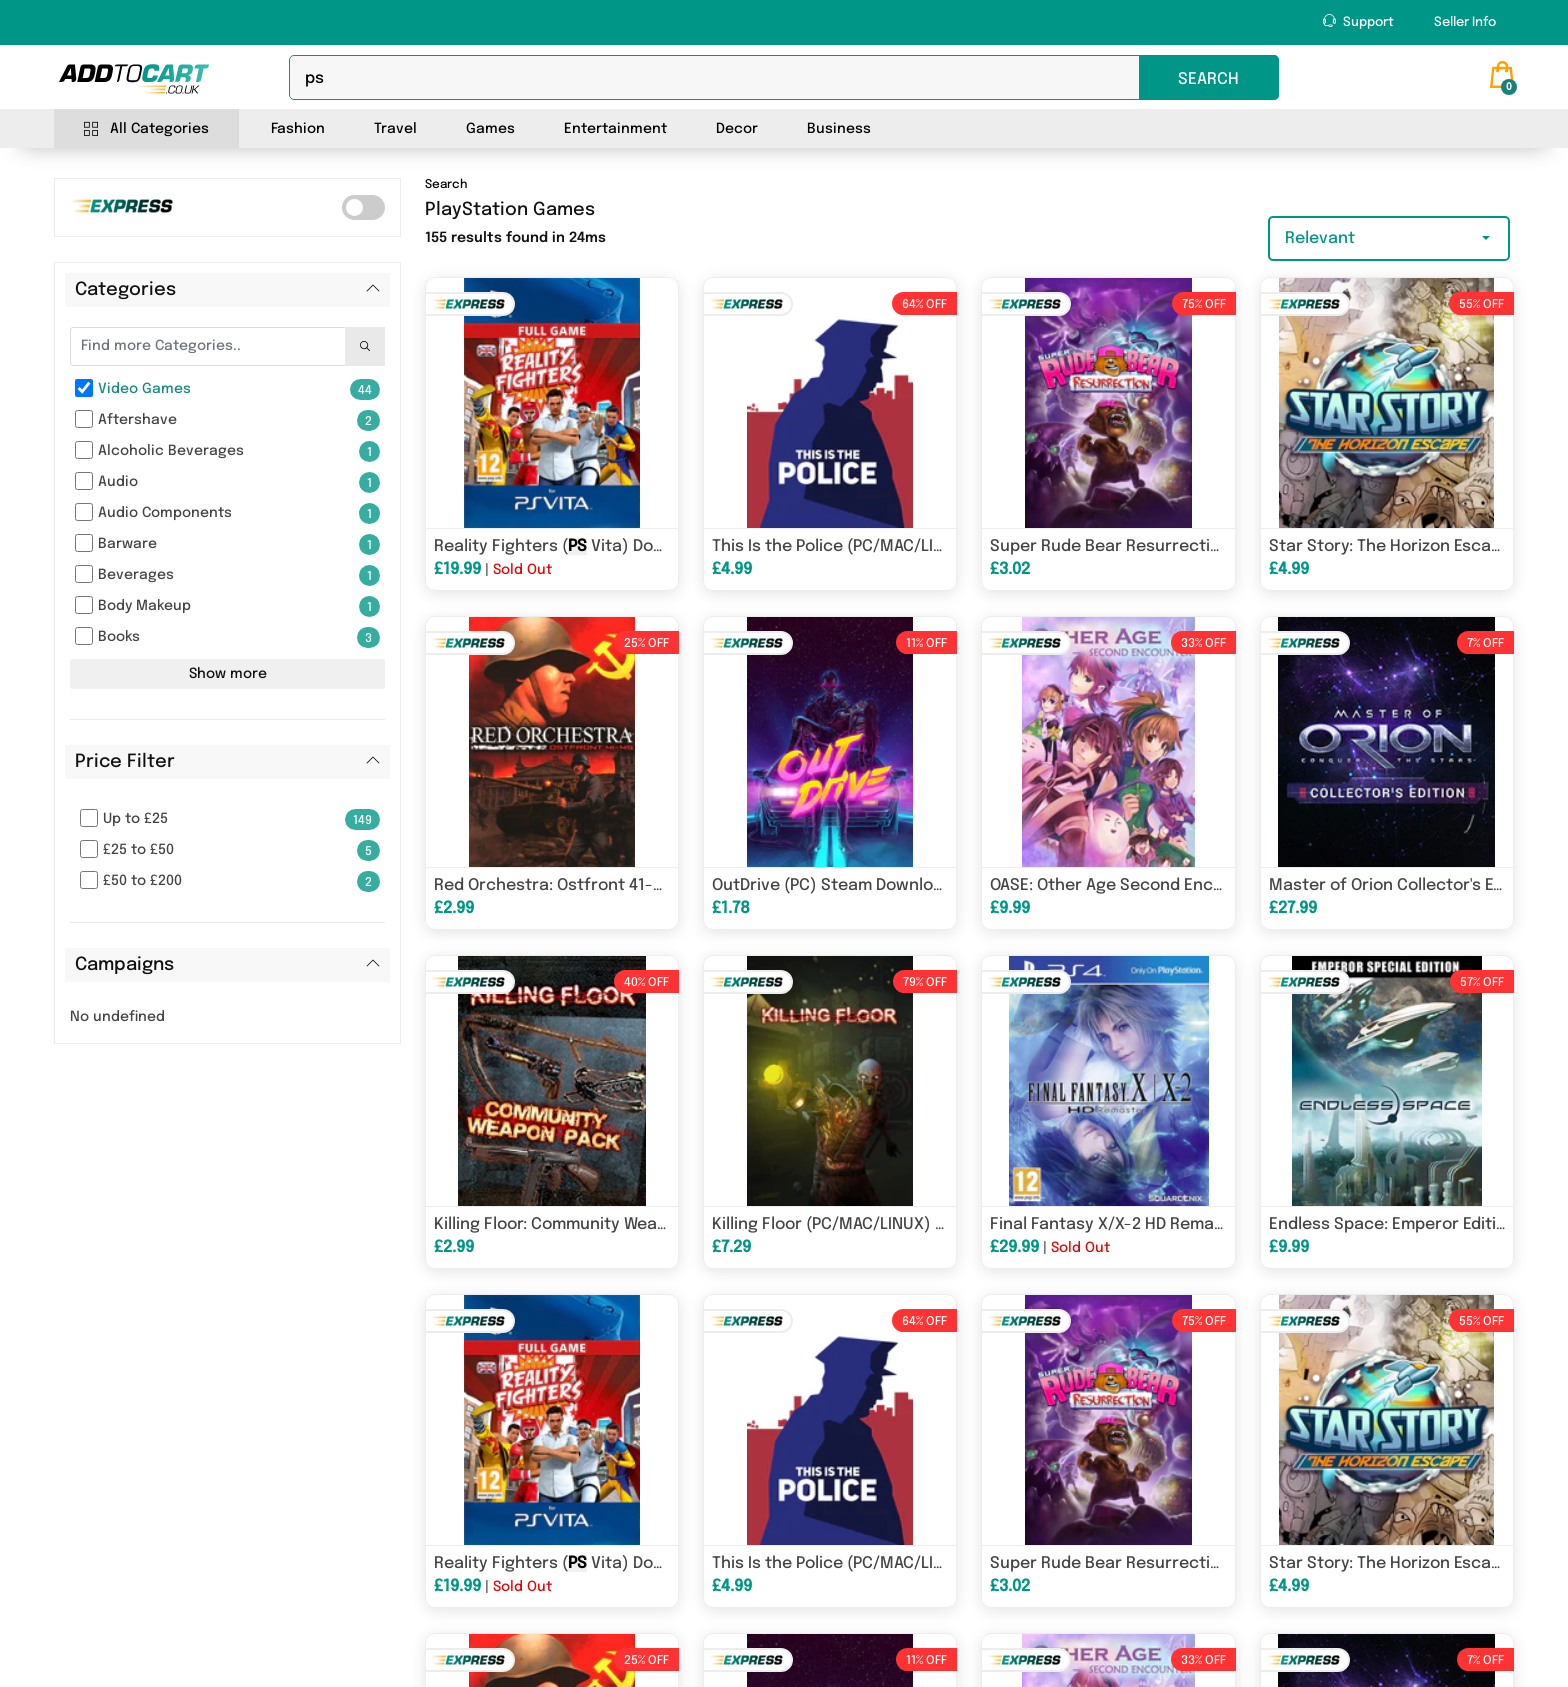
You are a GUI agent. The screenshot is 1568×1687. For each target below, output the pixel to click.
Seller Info (1465, 22)
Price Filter (125, 762)
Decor (737, 129)
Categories (125, 290)
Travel (395, 129)
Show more (228, 674)
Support (1358, 21)
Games (490, 129)
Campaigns (124, 965)
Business (839, 129)
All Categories (146, 129)
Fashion (298, 129)
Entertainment (615, 129)
